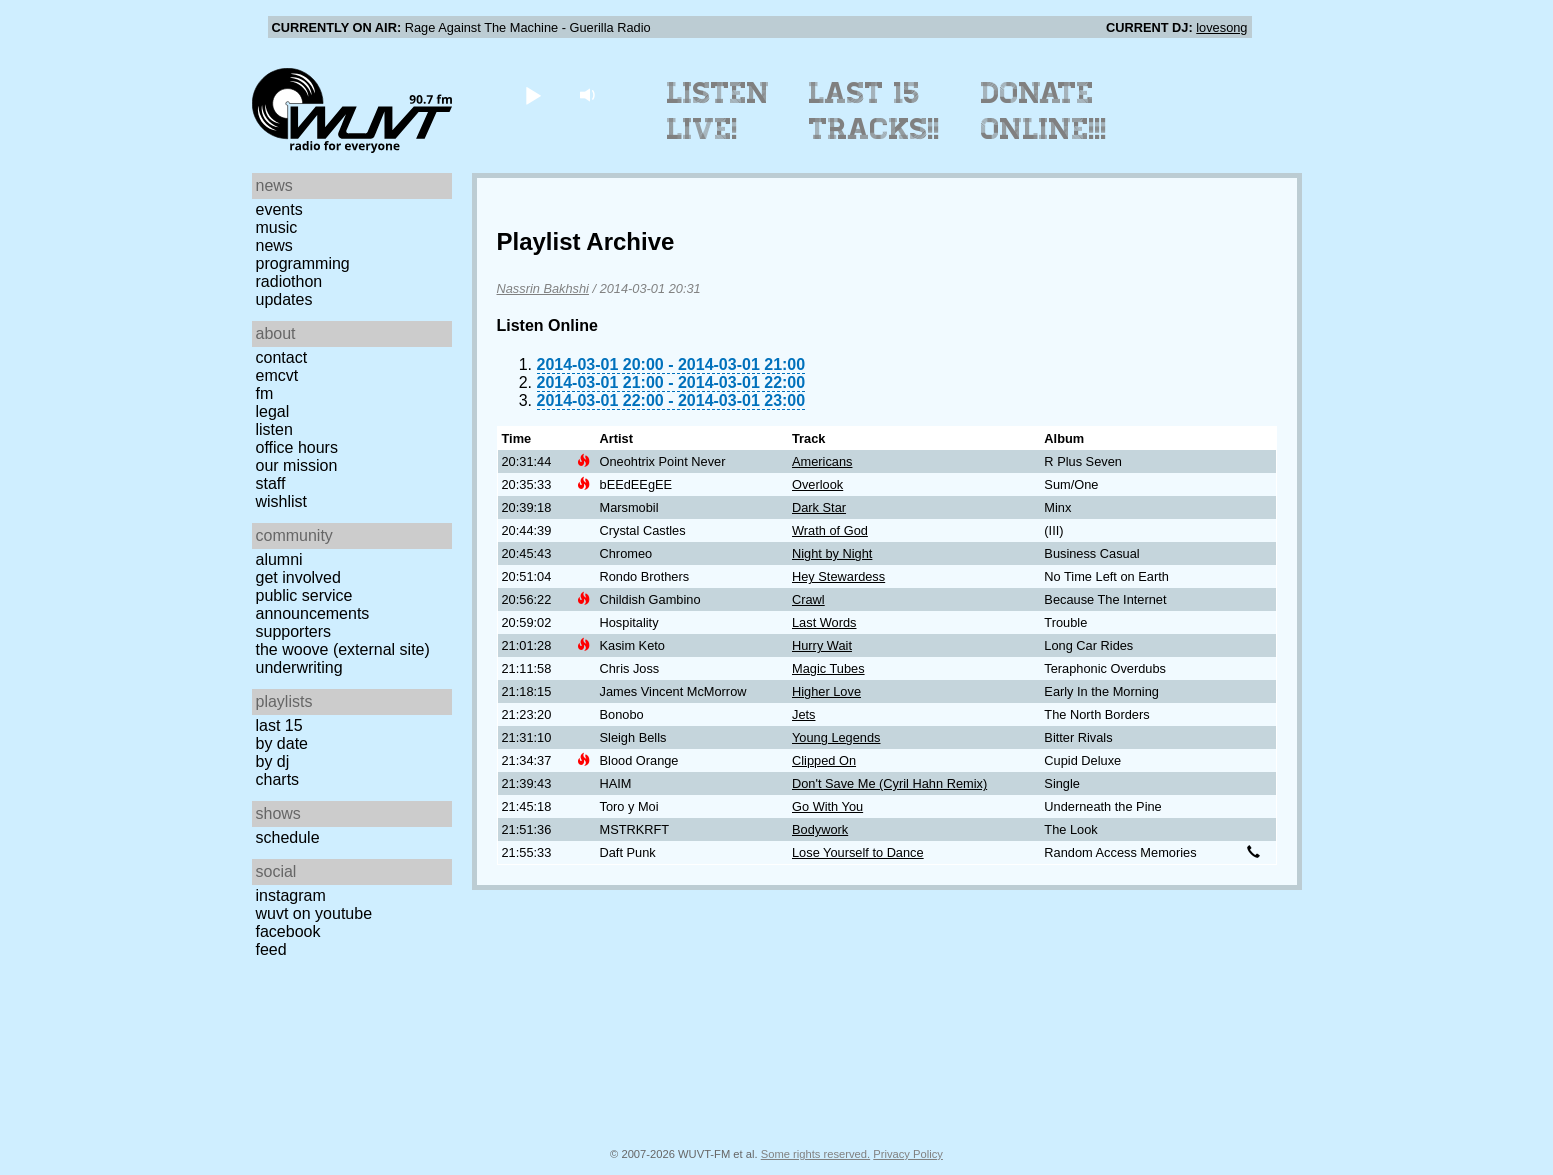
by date (282, 743)
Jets (803, 714)
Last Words (824, 622)
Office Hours (297, 447)
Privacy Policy (908, 1154)
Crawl (808, 599)
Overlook (817, 484)
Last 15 (279, 725)
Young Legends (836, 737)
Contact (282, 357)
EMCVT (277, 375)
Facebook (288, 931)
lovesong (1221, 27)
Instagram (291, 895)
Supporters (294, 631)
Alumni (279, 559)
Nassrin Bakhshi (543, 288)
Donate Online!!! (1044, 111)
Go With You (827, 806)
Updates (284, 299)
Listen (274, 429)
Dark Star (819, 507)
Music (277, 227)
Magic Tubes (828, 668)
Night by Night (832, 553)
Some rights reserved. (815, 1154)
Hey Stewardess (838, 576)
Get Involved (298, 577)
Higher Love (826, 691)
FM (265, 393)
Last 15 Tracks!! (874, 111)
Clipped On (824, 760)
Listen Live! (718, 111)
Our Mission (297, 465)
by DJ (273, 761)
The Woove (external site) (343, 649)
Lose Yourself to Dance (858, 852)
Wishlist (282, 501)
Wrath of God (830, 530)
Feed (271, 949)
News (274, 245)
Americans (822, 461)
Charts (278, 779)
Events (279, 209)
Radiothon (289, 281)
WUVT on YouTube (314, 913)
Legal (273, 411)
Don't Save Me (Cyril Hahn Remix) (889, 783)
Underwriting (299, 667)
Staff (271, 483)
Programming (303, 263)
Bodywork (820, 829)
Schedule (288, 837)
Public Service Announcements (313, 604)
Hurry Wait (822, 645)
